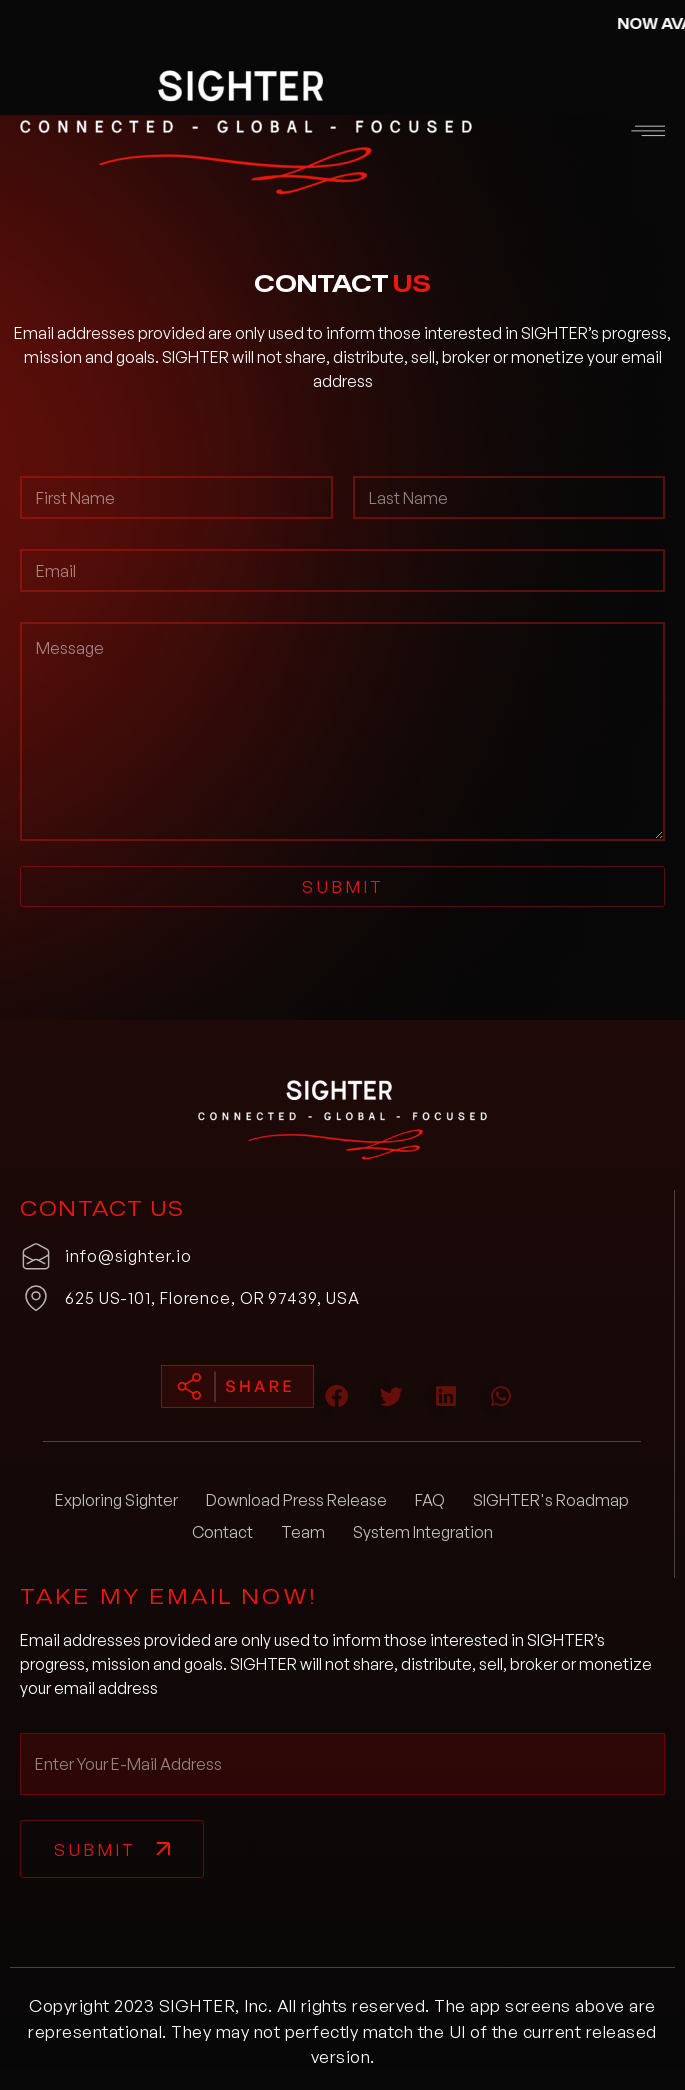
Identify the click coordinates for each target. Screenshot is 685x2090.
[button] (608, 133)
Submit (343, 886)
